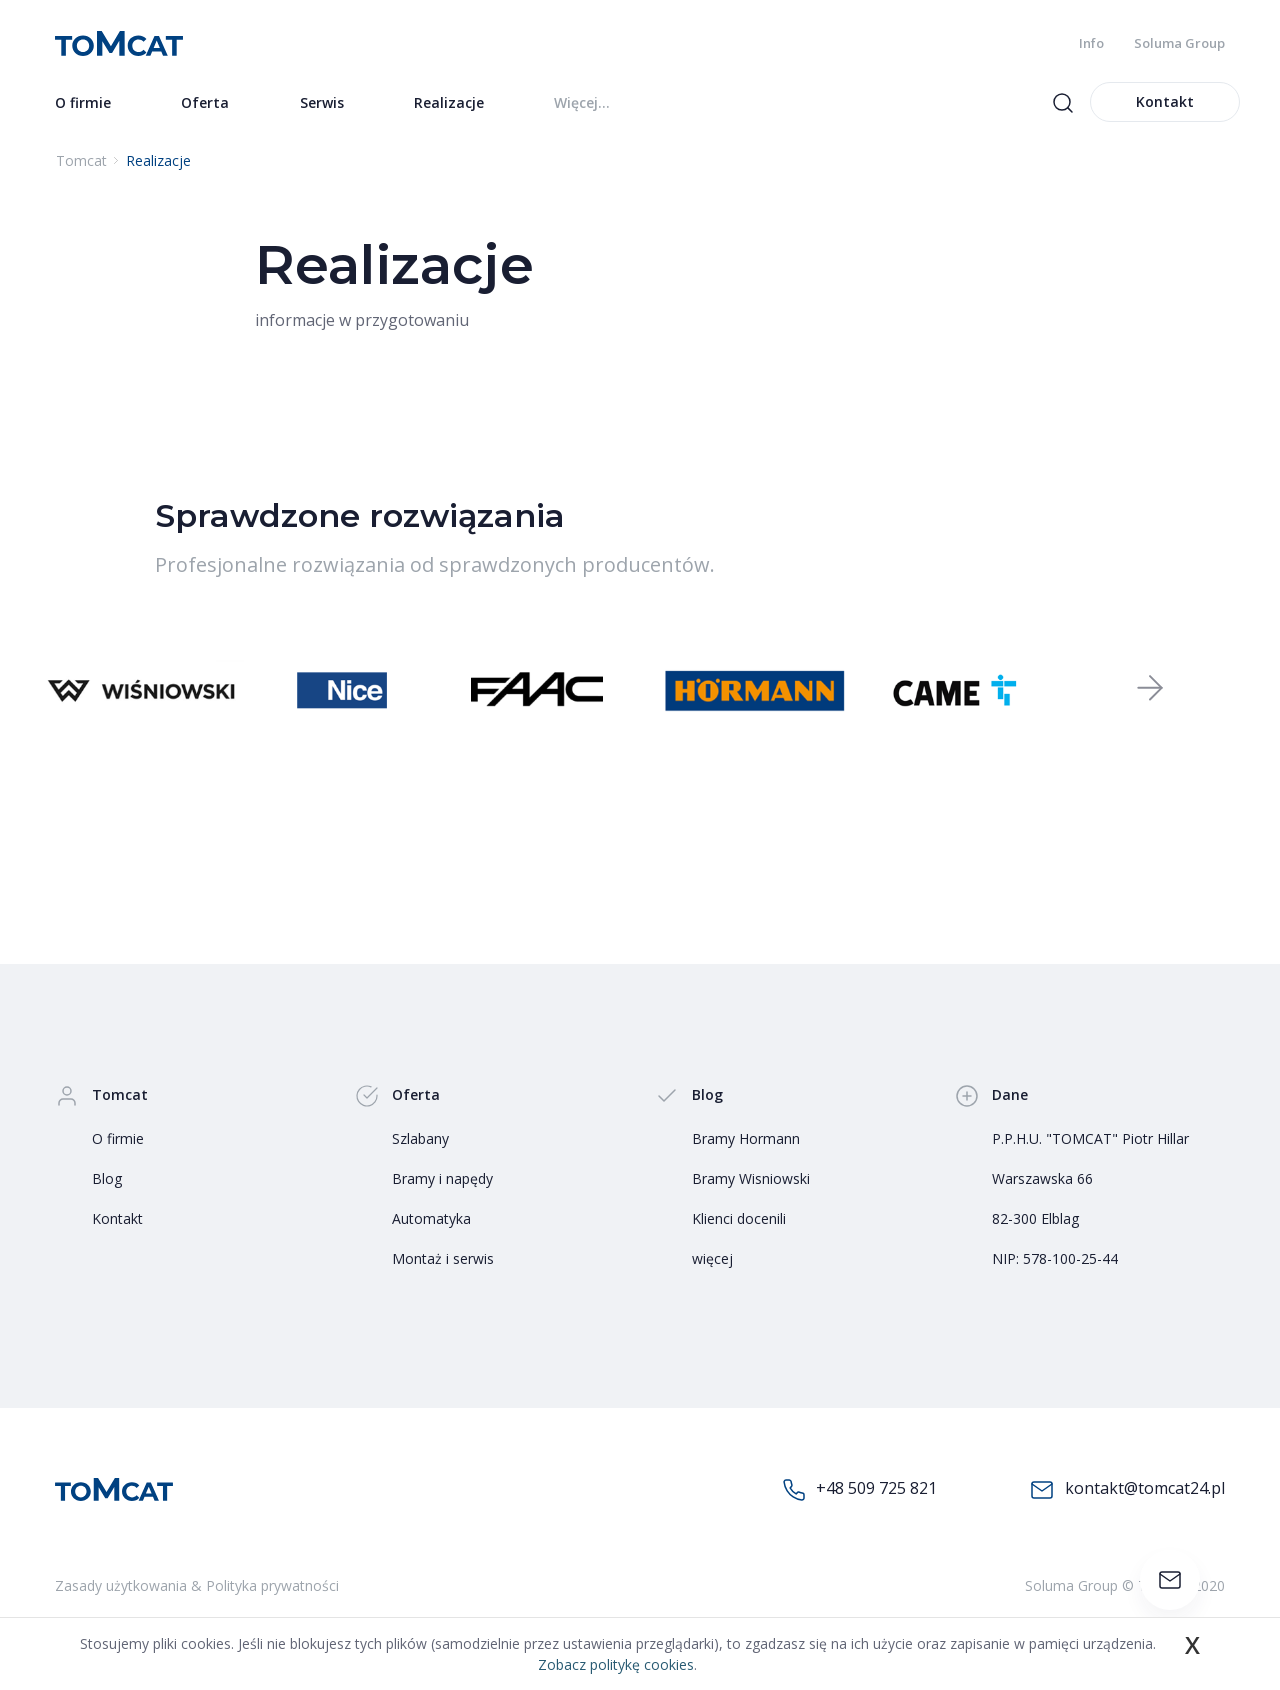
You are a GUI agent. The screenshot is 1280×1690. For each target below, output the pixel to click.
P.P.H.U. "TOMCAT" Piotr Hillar (1090, 1138)
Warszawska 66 (1042, 1178)
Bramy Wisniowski (751, 1178)
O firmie (118, 1138)
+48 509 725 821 (860, 1489)
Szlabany (420, 1138)
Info (1091, 43)
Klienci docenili (739, 1218)
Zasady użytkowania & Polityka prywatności (197, 1585)
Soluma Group (1179, 43)
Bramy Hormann (746, 1138)
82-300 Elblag (1035, 1218)
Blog (107, 1178)
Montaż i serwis (443, 1258)
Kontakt (1165, 101)
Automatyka (431, 1218)
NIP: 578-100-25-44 (1055, 1258)
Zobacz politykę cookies (616, 1664)
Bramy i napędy (442, 1178)
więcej (712, 1258)
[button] (1150, 690)
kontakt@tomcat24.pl (1127, 1489)
